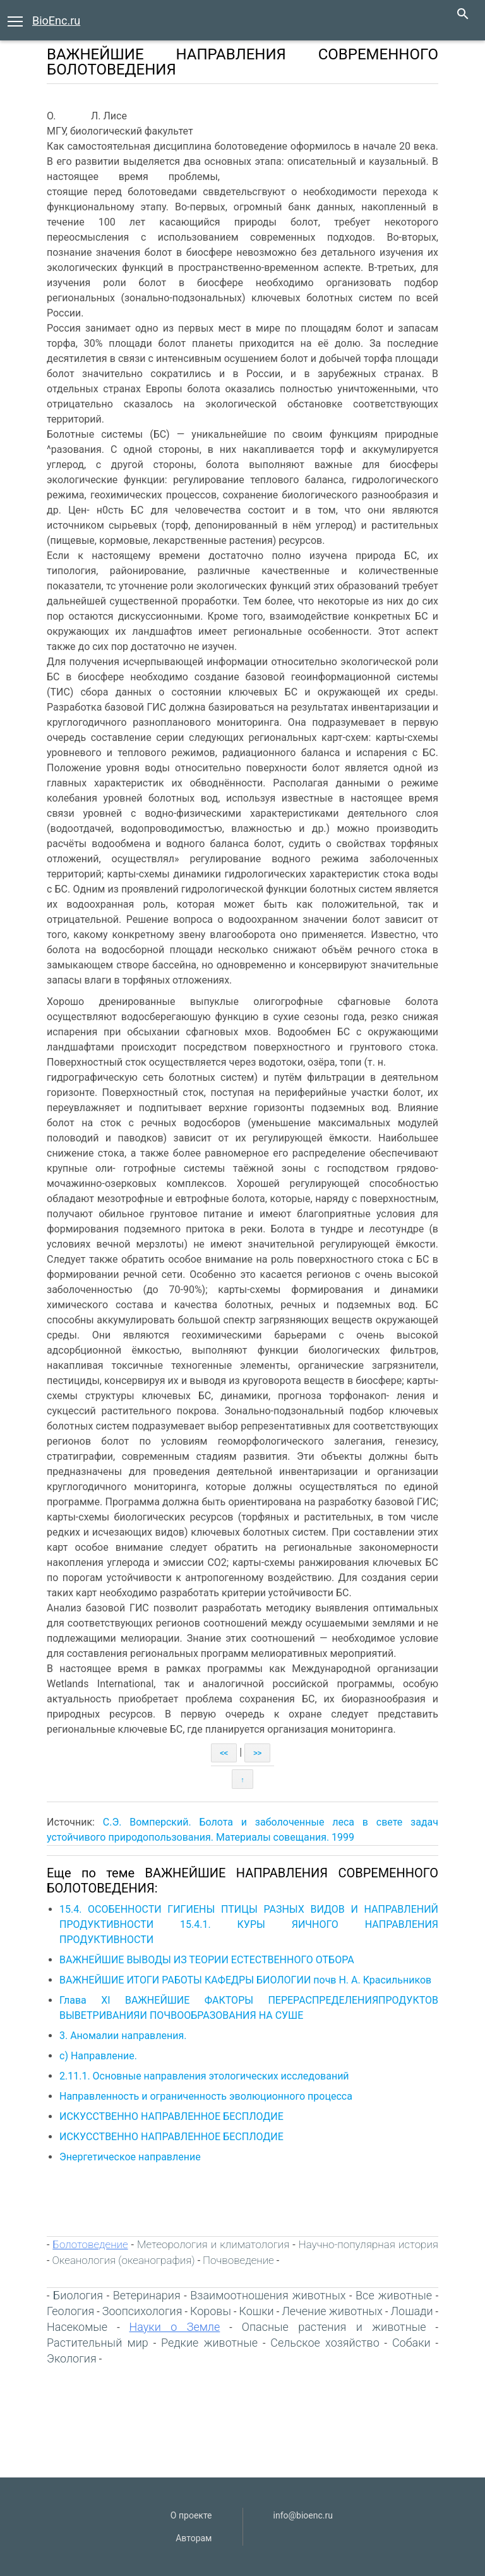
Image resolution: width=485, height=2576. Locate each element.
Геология (70, 2311)
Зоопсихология (142, 2311)
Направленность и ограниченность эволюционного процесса (205, 2096)
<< (224, 1753)
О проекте (191, 2515)
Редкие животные (209, 2342)
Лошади (411, 2311)
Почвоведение (238, 2260)
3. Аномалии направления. (122, 2036)
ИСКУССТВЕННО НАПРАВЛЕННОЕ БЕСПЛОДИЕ (171, 2116)
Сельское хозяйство (325, 2342)
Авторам (194, 2538)
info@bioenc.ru (303, 2515)
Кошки (256, 2311)
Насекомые (77, 2326)
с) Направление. (98, 2056)
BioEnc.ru (56, 20)
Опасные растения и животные (334, 2326)
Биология (78, 2295)
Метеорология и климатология (213, 2244)
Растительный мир (97, 2342)
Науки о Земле (174, 2326)
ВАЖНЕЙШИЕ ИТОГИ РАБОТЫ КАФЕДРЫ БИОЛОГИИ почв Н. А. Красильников (245, 1980)
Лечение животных (332, 2311)
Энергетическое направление (130, 2157)
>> (257, 1753)
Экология (72, 2358)
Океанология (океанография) (123, 2260)
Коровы (210, 2311)
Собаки (411, 2342)
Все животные (394, 2295)
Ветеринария (147, 2295)
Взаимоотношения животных (267, 2295)
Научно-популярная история (368, 2244)
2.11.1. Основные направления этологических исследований (204, 2076)
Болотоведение (90, 2244)
